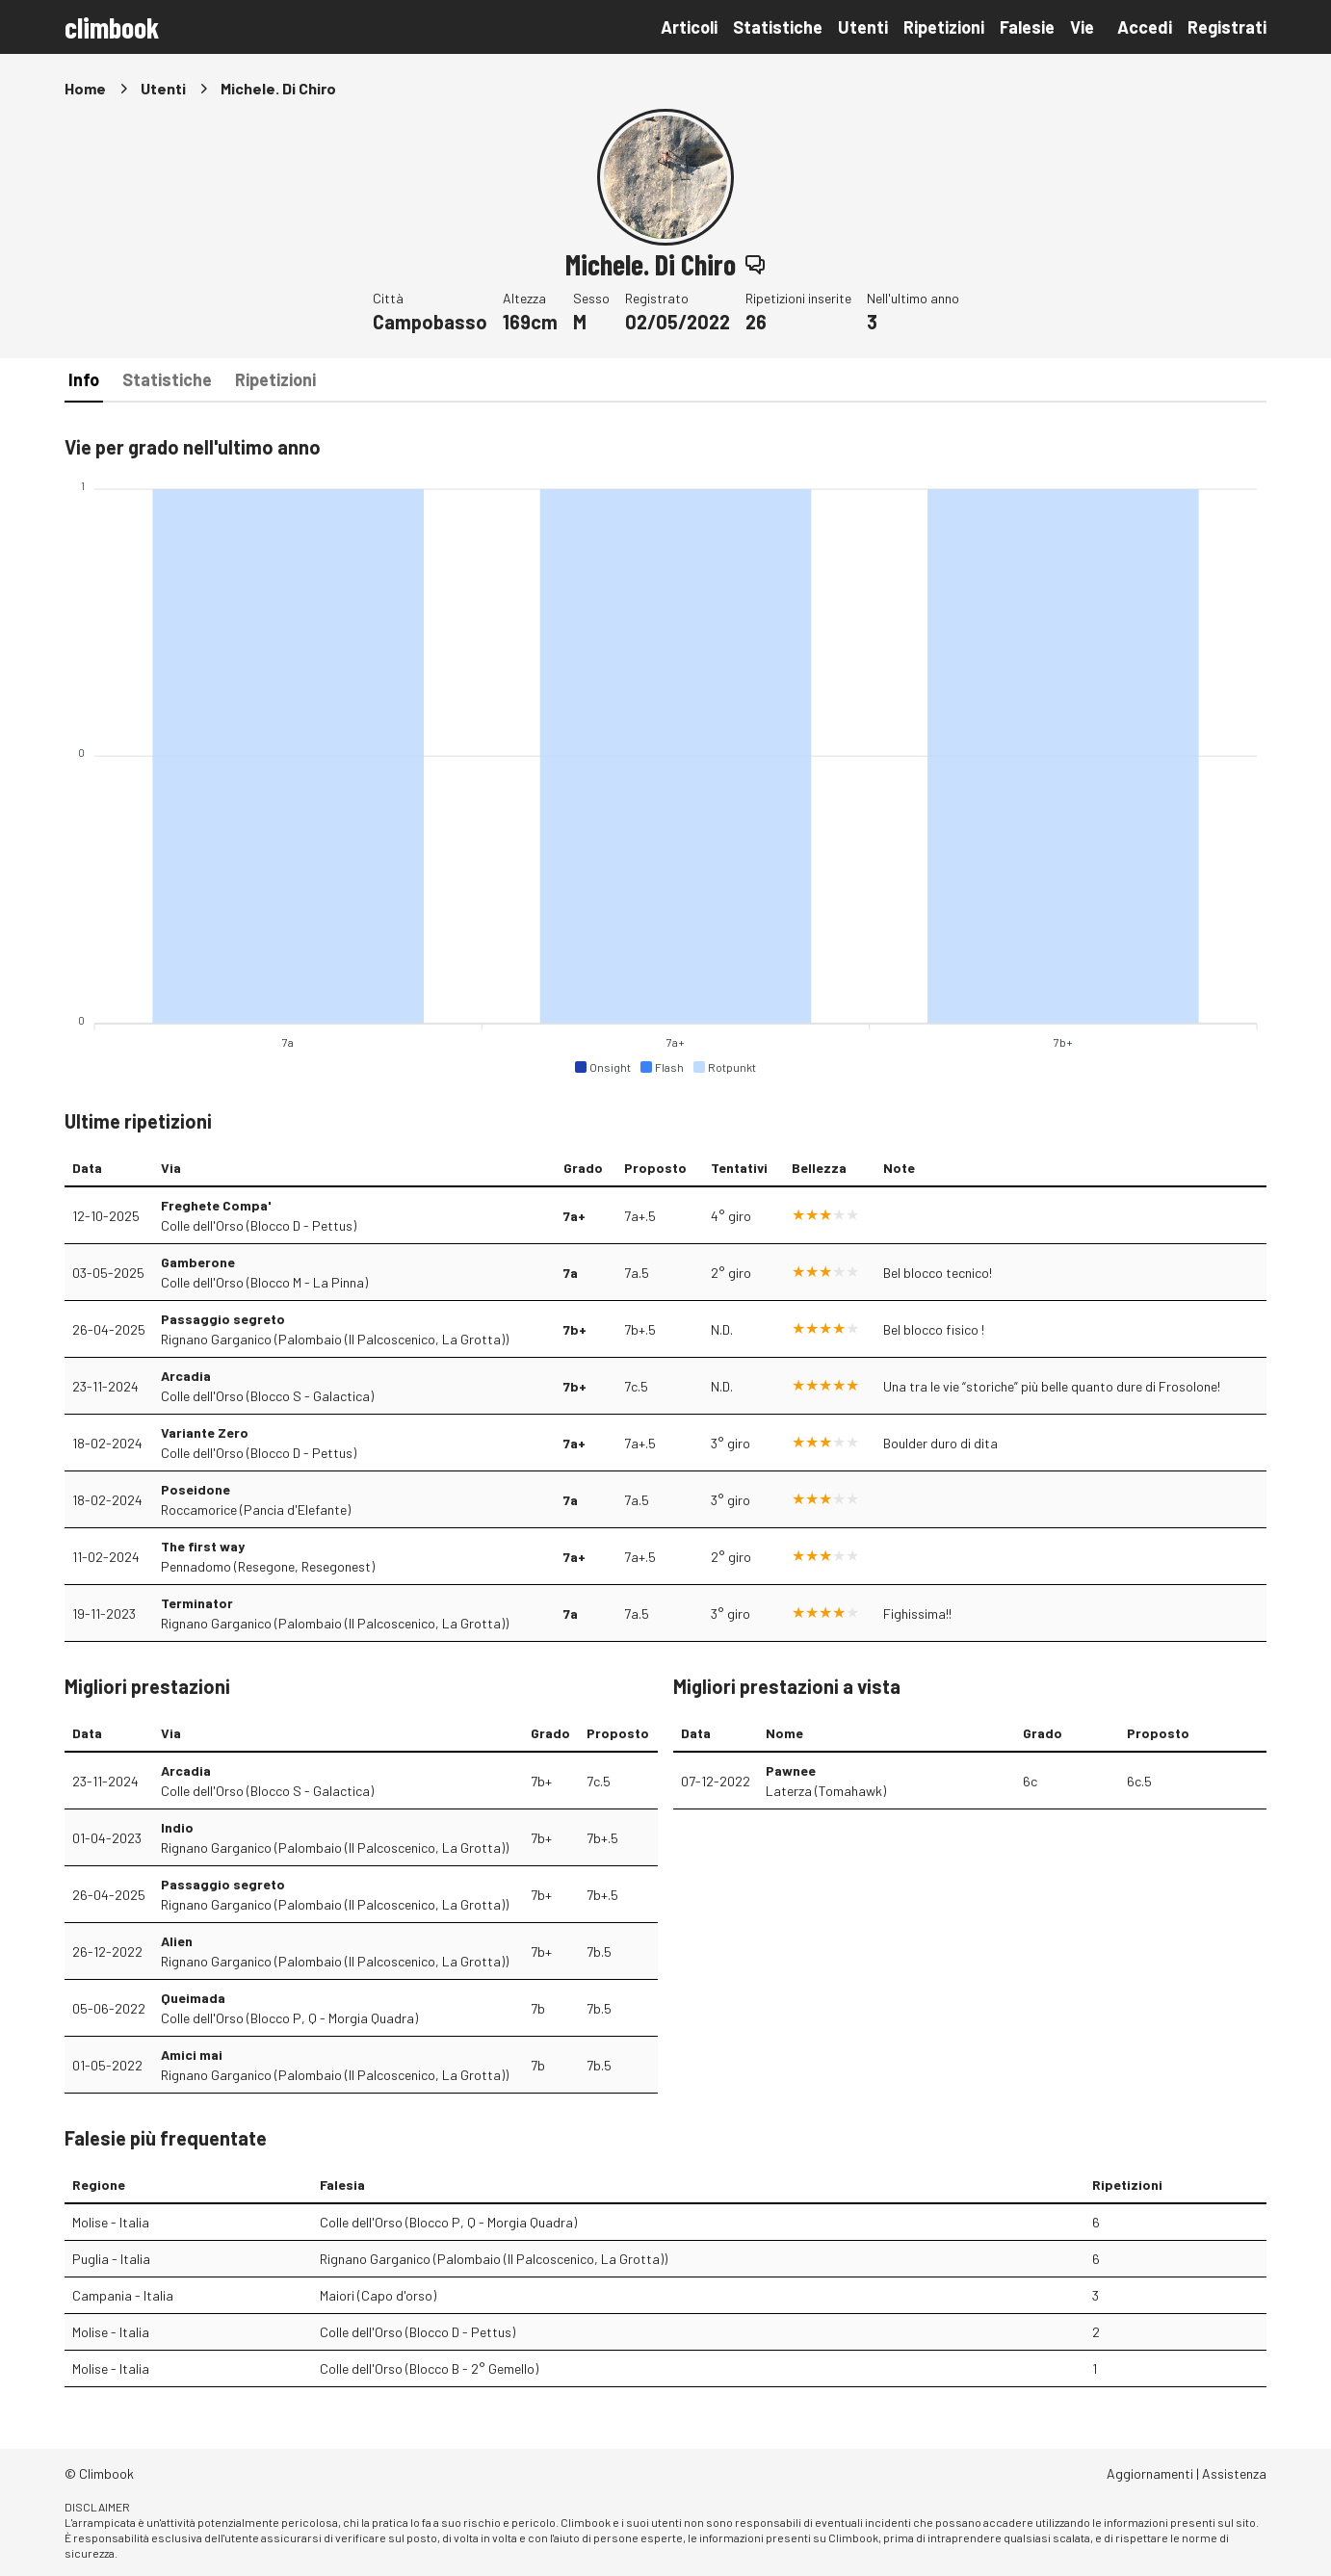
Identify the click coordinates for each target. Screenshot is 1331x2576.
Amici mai (191, 2054)
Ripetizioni (943, 27)
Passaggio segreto (223, 1319)
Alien (177, 1941)
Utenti (863, 27)
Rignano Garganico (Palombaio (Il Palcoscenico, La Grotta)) (335, 1339)
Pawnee (791, 1770)
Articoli (689, 27)
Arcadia (186, 1375)
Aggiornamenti (1150, 2473)
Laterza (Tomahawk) (826, 1790)
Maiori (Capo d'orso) (378, 2295)
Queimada (193, 1998)
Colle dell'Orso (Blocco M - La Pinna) (264, 1282)
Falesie (1027, 27)
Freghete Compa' (216, 1205)
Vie (1082, 27)
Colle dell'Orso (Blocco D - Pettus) (258, 1225)
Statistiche (777, 27)
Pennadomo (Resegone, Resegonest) (268, 1566)
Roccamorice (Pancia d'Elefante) (256, 1509)
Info (83, 379)
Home (85, 88)
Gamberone (198, 1262)
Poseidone (195, 1489)
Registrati (1226, 27)
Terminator (197, 1603)
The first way (203, 1546)
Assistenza (1234, 2473)
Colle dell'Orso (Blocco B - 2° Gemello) (429, 2368)
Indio (177, 1827)
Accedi (1144, 27)
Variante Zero (204, 1432)
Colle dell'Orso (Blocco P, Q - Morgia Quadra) (289, 2018)
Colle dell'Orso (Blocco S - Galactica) (267, 1396)
